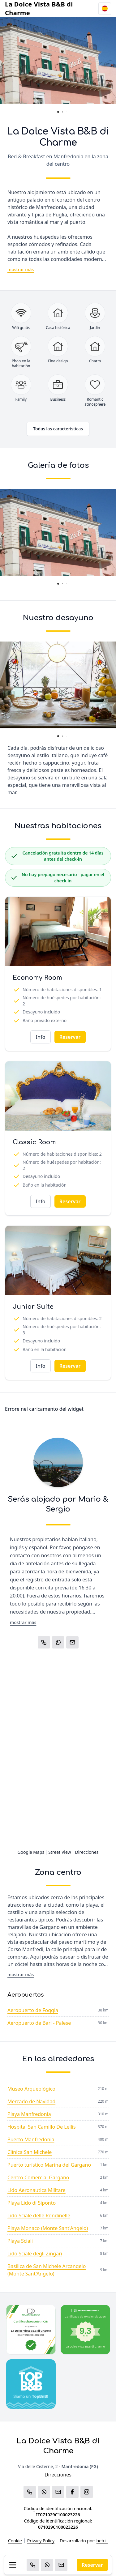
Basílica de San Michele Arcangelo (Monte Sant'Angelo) (46, 2270)
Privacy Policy (40, 2541)
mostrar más (20, 269)
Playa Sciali (20, 2240)
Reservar (92, 2564)
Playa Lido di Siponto (31, 2202)
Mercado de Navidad (31, 2101)
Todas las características (58, 429)
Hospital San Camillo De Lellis (41, 2126)
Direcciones (87, 1852)
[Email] (61, 2565)
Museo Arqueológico (31, 2088)
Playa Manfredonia (29, 2114)
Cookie (15, 2541)
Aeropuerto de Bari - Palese (39, 2022)
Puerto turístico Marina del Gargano (49, 2164)
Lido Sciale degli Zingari (34, 2253)
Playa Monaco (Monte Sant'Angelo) (47, 2228)
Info (40, 1037)
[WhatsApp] (47, 2565)
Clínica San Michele (29, 2152)
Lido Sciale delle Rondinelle (38, 2215)
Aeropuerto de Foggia (32, 2010)
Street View (59, 1852)
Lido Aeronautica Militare (36, 2190)
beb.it (102, 2541)
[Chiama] (33, 2565)
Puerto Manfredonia (30, 2139)
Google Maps (30, 1852)
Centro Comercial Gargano (38, 2177)
